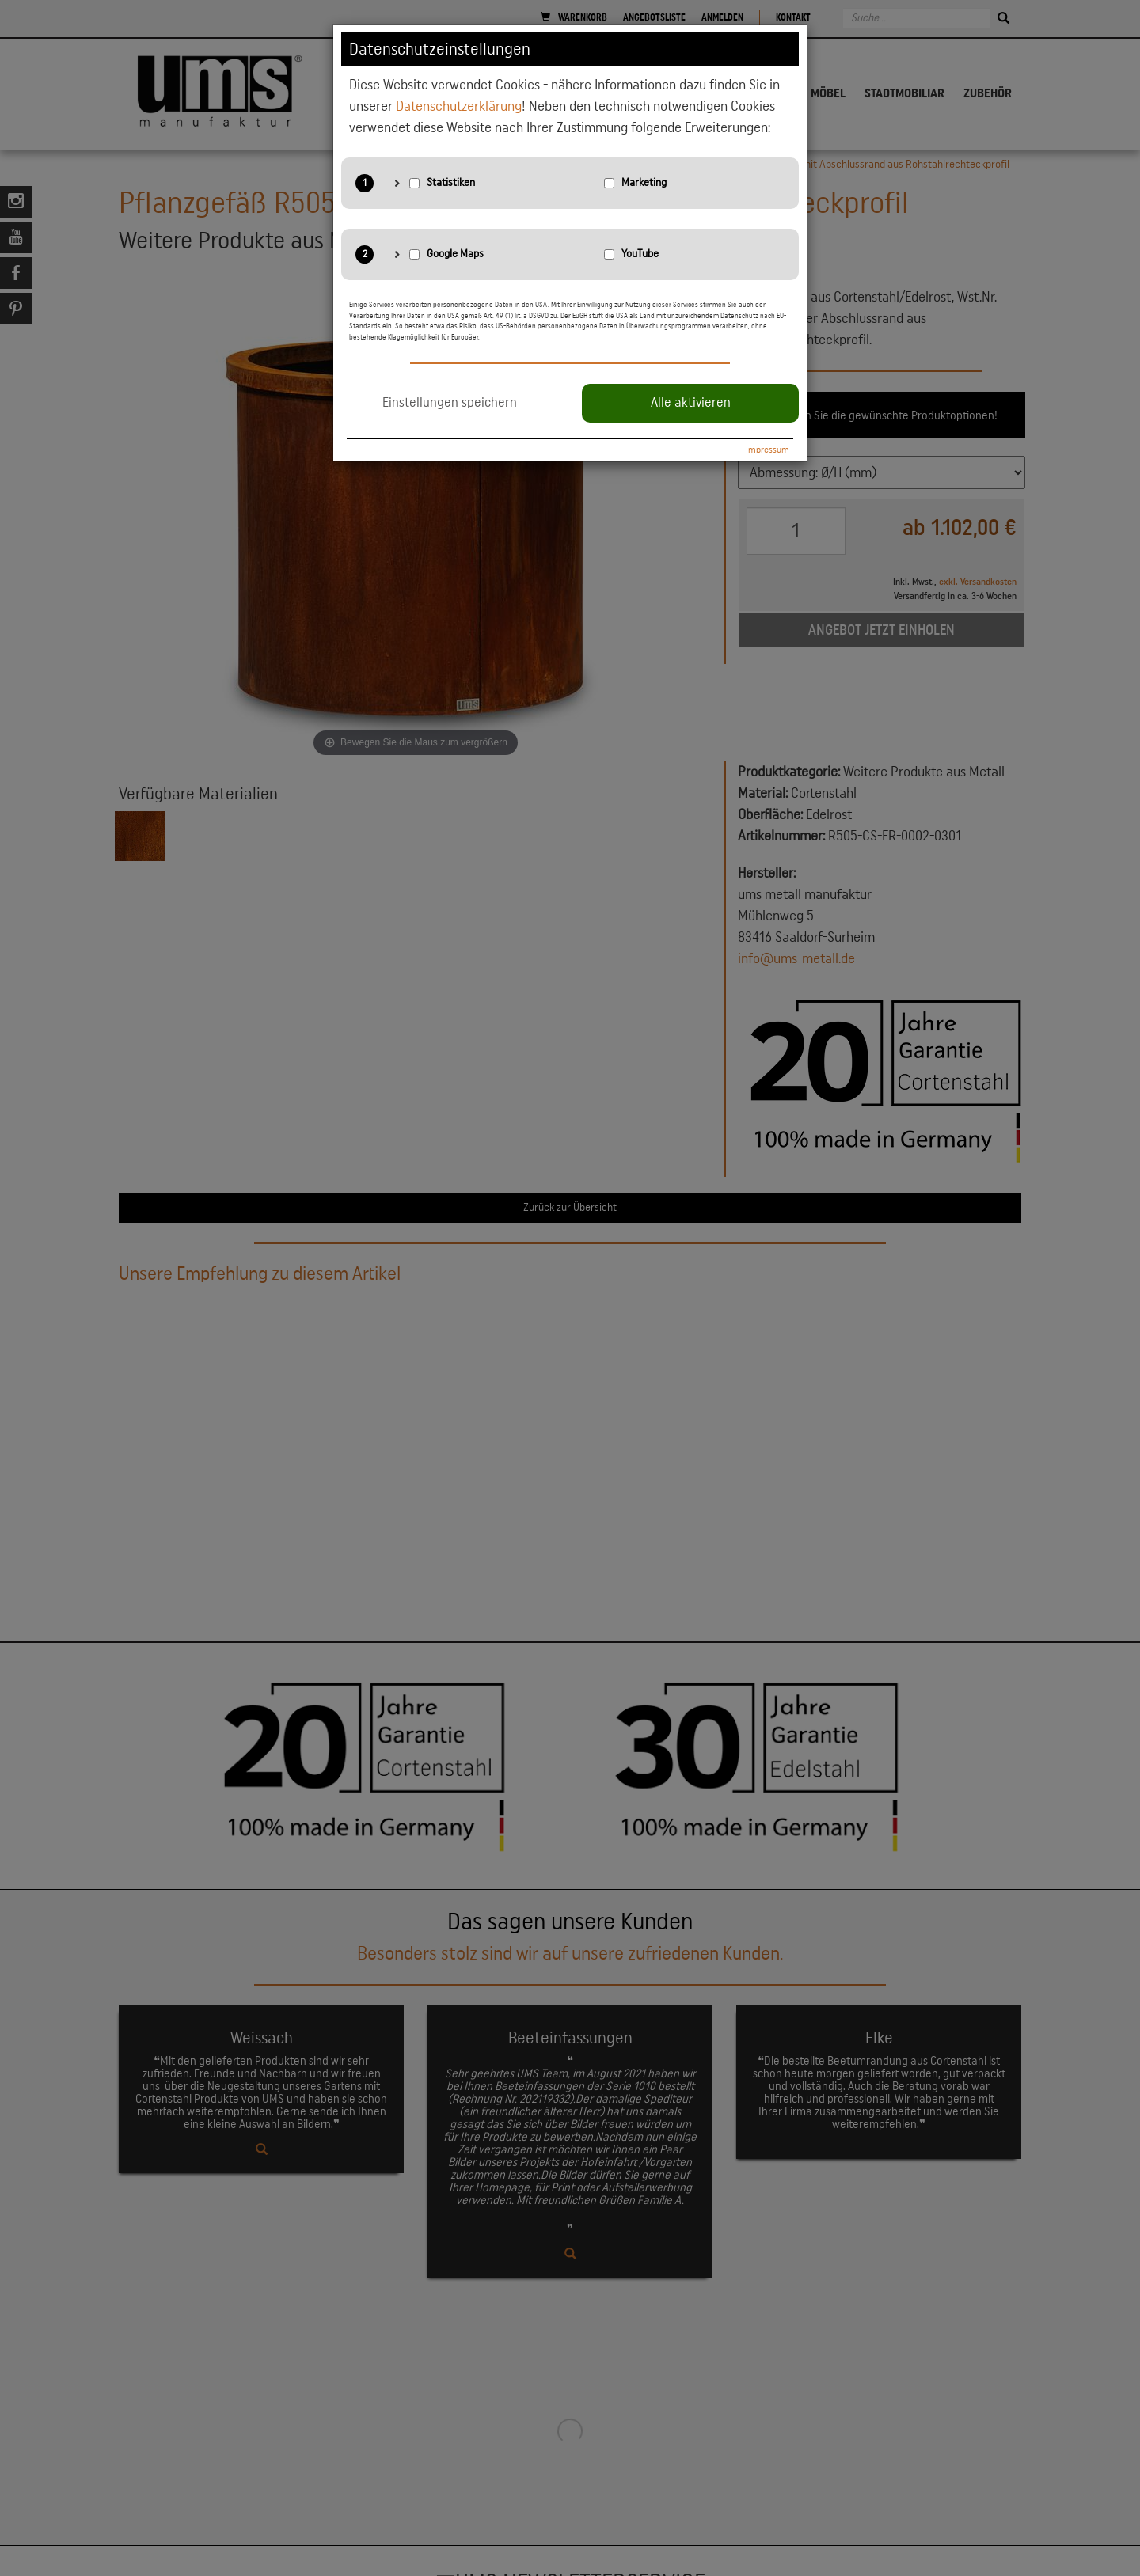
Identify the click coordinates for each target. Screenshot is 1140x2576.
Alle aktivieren (691, 402)
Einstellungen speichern (449, 402)
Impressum (767, 449)
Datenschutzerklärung (459, 106)
